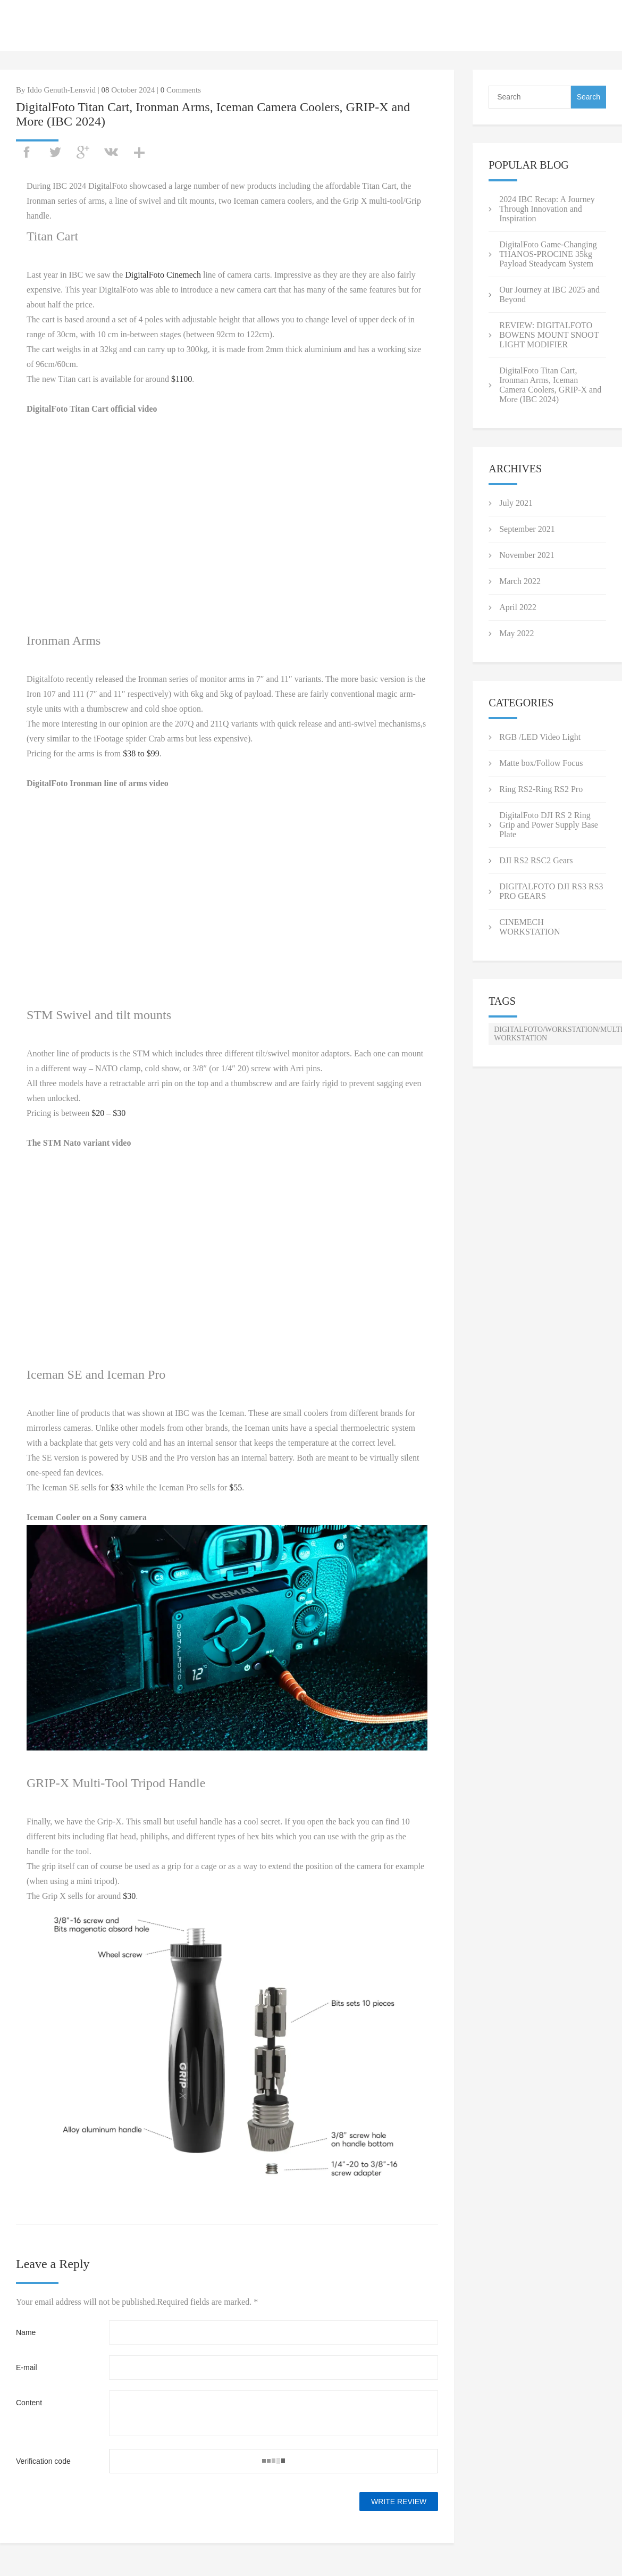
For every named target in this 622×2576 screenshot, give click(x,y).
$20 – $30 (108, 1113)
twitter (54, 152)
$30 (129, 1895)
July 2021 (516, 502)
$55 (235, 1487)
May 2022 (516, 633)
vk (111, 152)
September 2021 (526, 528)
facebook (26, 152)
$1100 (181, 379)
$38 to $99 (141, 753)
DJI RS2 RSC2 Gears (536, 860)
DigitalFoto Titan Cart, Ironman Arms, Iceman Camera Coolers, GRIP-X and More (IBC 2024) (550, 385)
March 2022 (520, 581)
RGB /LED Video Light (540, 736)
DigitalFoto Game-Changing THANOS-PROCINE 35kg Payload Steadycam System (548, 254)
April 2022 (517, 607)
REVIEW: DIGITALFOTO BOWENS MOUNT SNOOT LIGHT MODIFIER (549, 335)
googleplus (83, 152)
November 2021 (526, 555)
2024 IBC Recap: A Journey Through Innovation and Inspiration (547, 209)
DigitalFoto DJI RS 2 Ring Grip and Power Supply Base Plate (548, 825)
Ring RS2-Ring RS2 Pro (541, 789)
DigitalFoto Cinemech (163, 274)
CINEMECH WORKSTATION (529, 927)
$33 (117, 1487)
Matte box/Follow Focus (541, 763)
